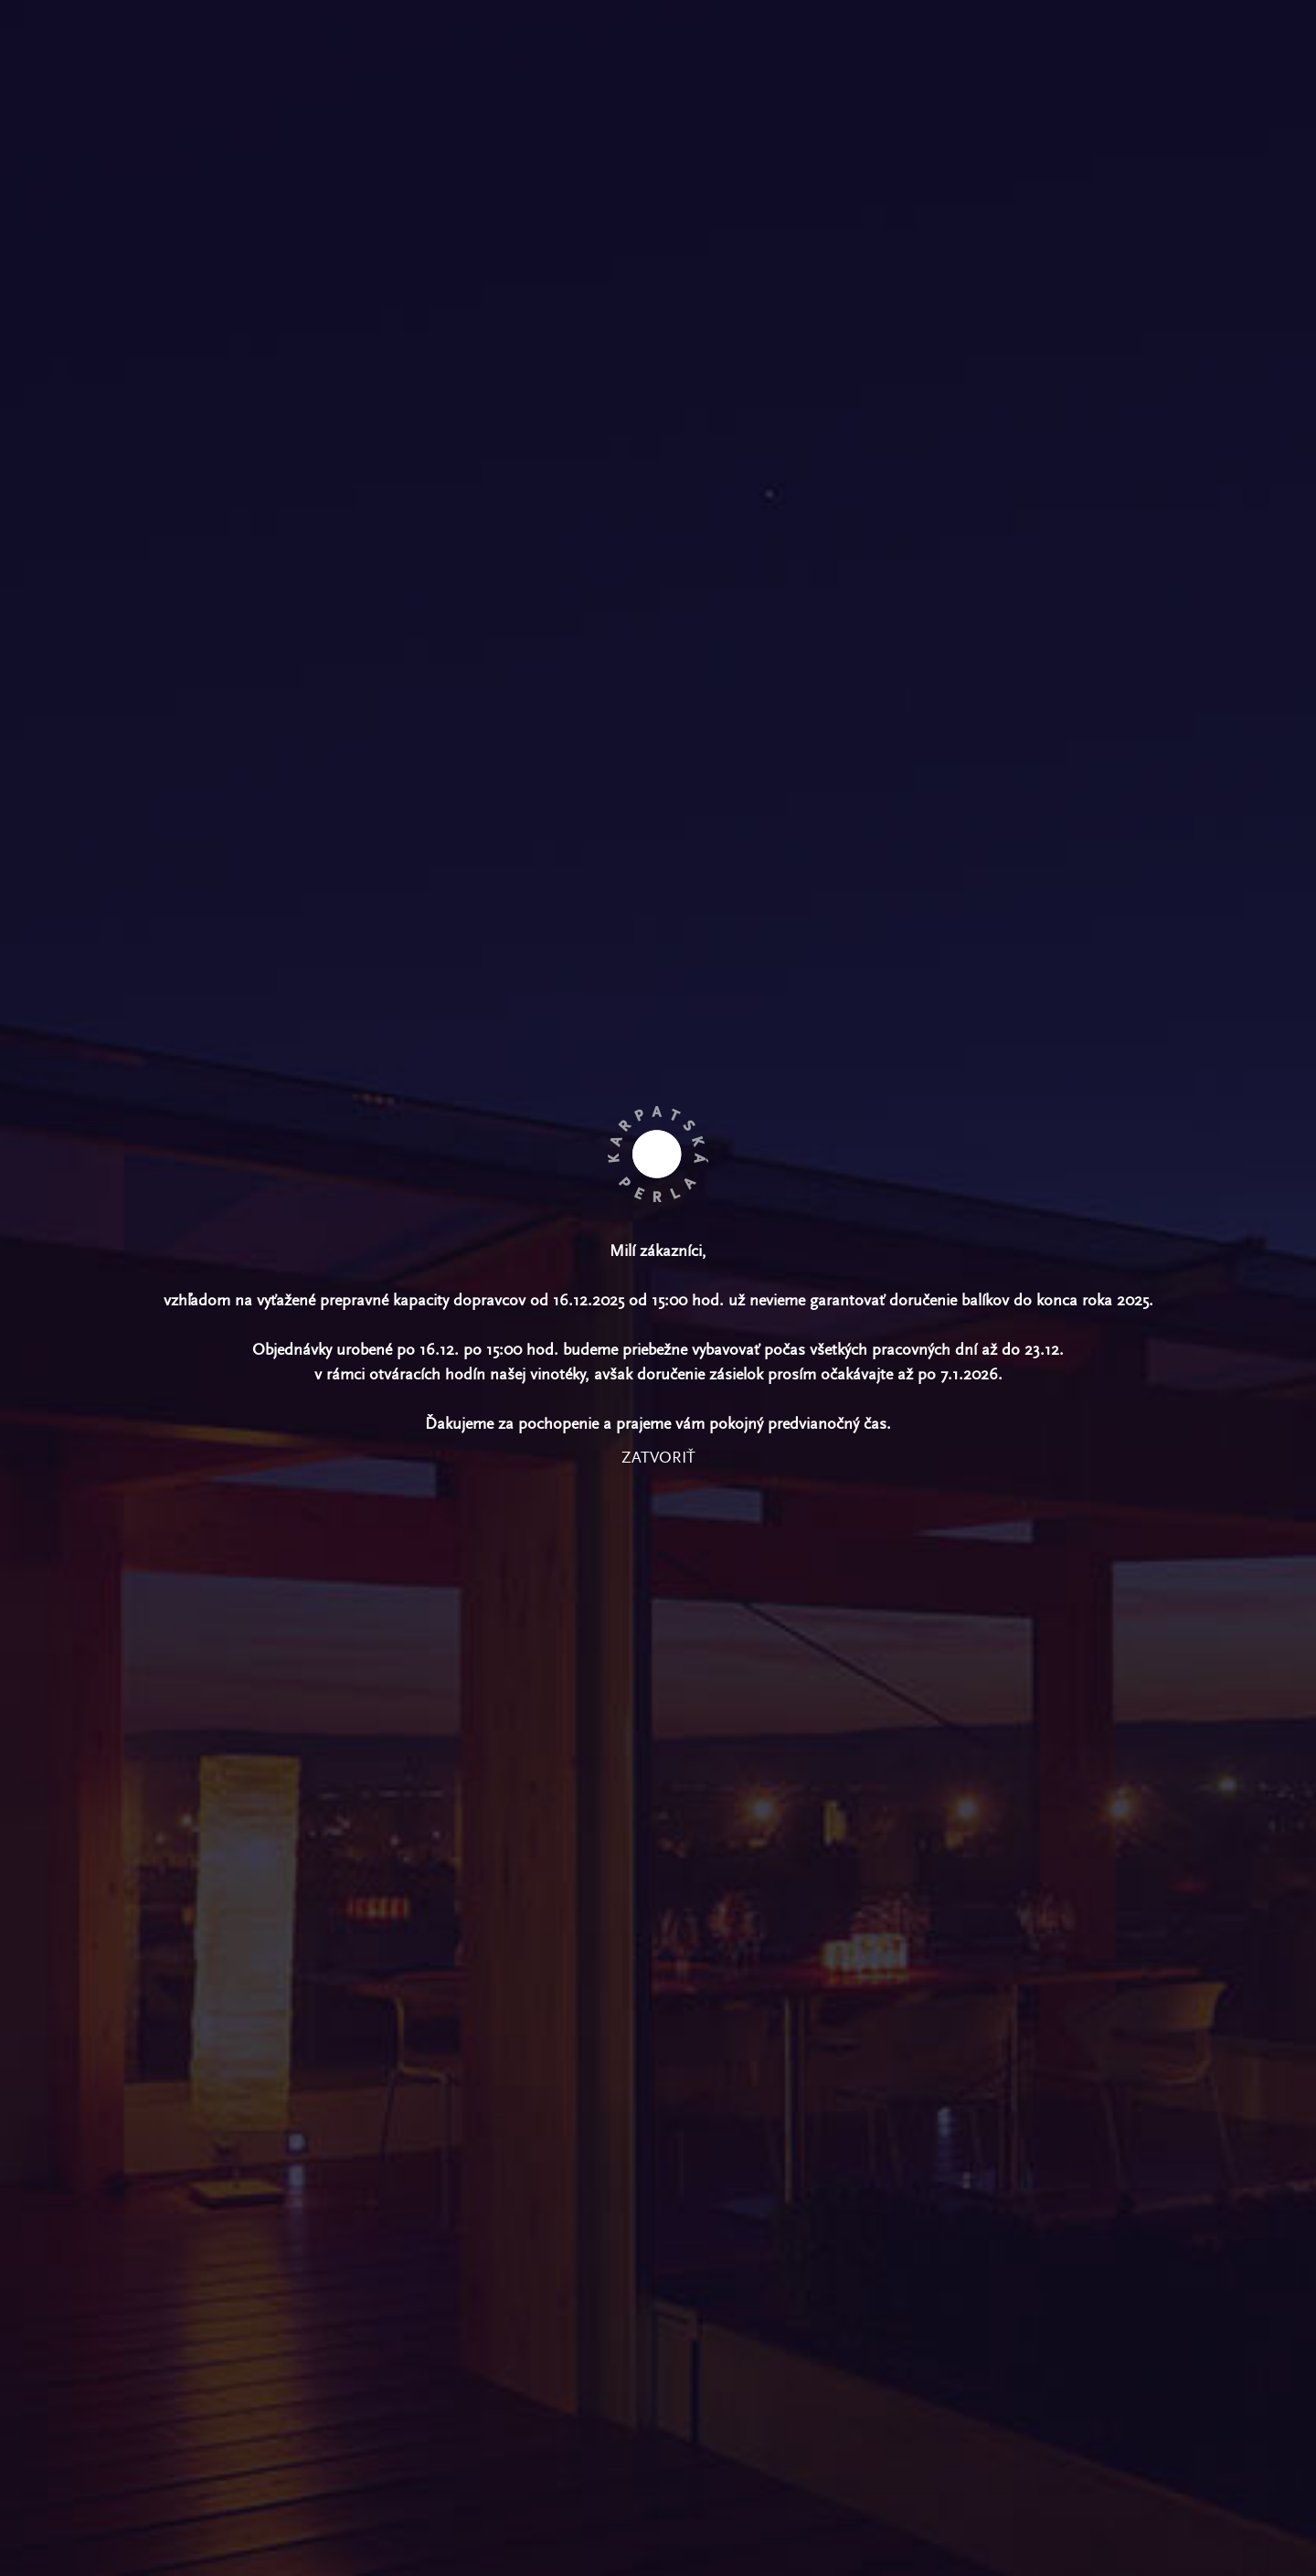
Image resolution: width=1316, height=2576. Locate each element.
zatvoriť (658, 1457)
